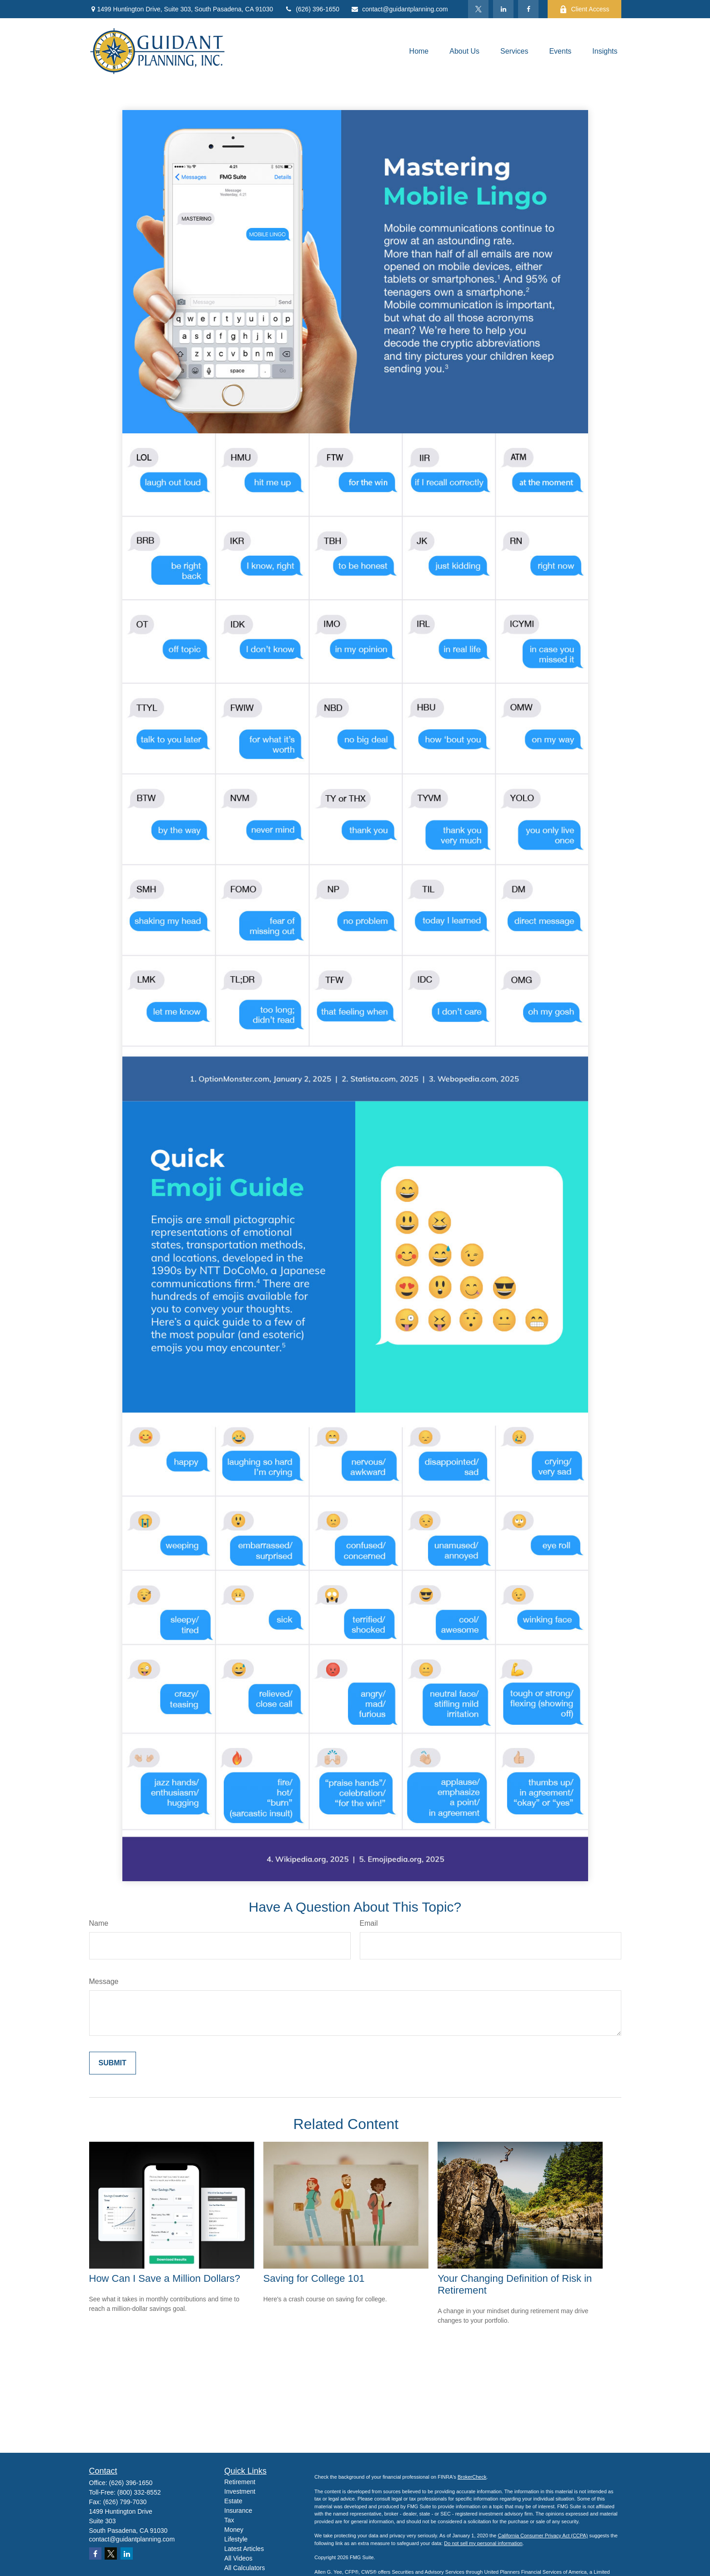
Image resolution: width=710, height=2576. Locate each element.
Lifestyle (235, 2539)
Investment (239, 2491)
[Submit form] (112, 2063)
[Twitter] (478, 9)
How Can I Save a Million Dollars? (165, 2278)
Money (233, 2529)
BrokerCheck (472, 2477)
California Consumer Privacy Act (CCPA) (543, 2535)
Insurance (238, 2510)
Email (369, 1923)
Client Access (584, 9)
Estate (233, 2501)
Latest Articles (244, 2548)
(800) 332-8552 (139, 2492)
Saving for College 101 (314, 2278)
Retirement (239, 2482)
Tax (229, 2520)
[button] (419, 51)
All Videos (238, 2558)
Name (99, 1923)
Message (104, 1981)
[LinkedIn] (503, 9)
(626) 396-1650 (311, 9)
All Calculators (244, 2567)
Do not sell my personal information (483, 2543)
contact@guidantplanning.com (399, 9)
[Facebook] (528, 9)
